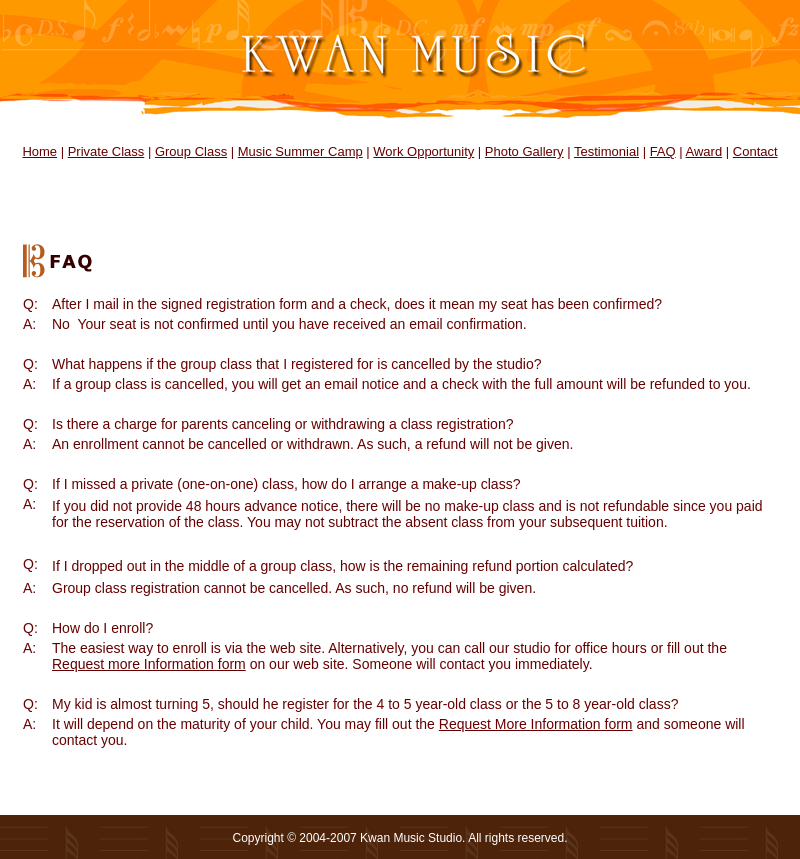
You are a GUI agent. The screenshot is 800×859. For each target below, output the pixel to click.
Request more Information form (149, 664)
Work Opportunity (423, 151)
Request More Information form (536, 724)
